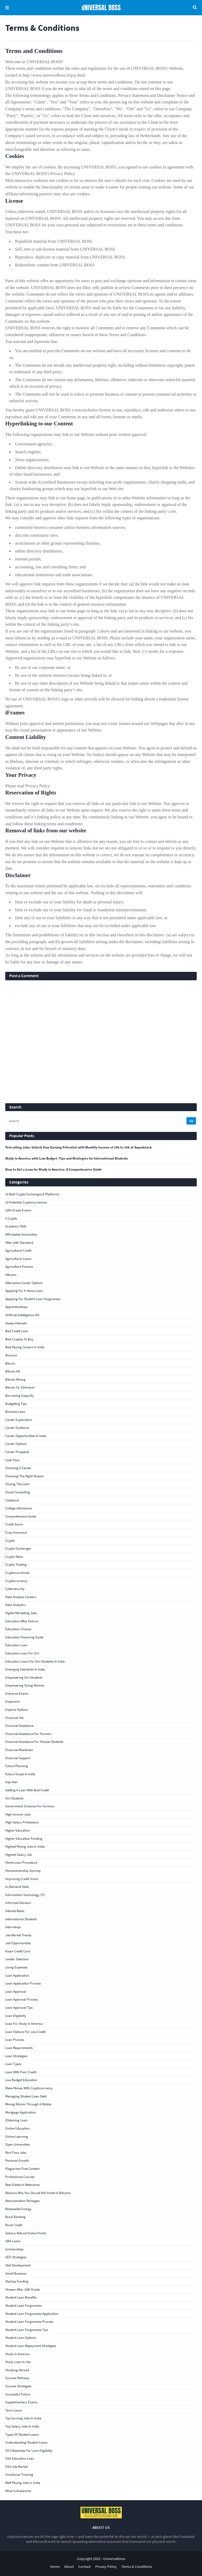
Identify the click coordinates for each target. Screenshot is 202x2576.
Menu (7, 7)
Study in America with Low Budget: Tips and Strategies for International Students (66, 1158)
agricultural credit (18, 1250)
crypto (10, 1540)
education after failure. (22, 1621)
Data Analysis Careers (20, 1597)
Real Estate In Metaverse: (22, 2184)
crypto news (14, 1556)
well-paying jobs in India (22, 2482)
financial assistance (19, 1725)
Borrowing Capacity (19, 1395)
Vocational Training (19, 2474)
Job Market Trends (18, 1935)
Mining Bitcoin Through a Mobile (28, 2104)
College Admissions (18, 1508)
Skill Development (18, 2265)
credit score (14, 1524)
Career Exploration (18, 1420)
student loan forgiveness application (31, 2313)
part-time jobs (15, 2152)
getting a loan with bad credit (27, 1790)
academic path (15, 1226)
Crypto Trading (16, 1564)
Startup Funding (16, 2281)
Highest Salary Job (18, 1854)
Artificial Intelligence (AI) (22, 1315)
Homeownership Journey (23, 1870)
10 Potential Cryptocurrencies (26, 1202)
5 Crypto (11, 1218)
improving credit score (21, 1879)
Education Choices (18, 1629)
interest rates (14, 1911)
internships (13, 1927)
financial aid (14, 1717)
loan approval (15, 1991)
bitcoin (10, 1363)
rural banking (15, 2217)
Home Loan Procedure (21, 1862)
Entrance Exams (16, 1693)
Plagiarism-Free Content (22, 2168)
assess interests (16, 1323)
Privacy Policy (106, 2566)
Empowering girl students (23, 1677)
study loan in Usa (18, 2362)
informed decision (18, 1903)
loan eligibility (15, 2015)
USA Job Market (16, 2466)
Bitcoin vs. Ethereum (20, 1387)
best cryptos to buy (19, 1339)
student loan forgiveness (23, 2305)
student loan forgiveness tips (26, 2330)
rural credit (13, 2225)
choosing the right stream (24, 1476)
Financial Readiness (19, 1750)
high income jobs (18, 1814)
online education (17, 2128)
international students (21, 1919)
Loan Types (13, 2064)
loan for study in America (24, 2023)
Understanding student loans (26, 2442)
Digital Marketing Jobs (21, 1613)
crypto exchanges (18, 1548)
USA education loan (19, 2458)
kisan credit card (17, 1951)
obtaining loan (16, 2120)
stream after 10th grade (22, 2289)
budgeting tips (16, 1403)
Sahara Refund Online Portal (25, 2233)
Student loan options (20, 2337)
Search (195, 7)
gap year (11, 1782)
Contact (84, 2566)
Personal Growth (17, 2160)
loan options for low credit (25, 2032)
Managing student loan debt (26, 2096)
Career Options (16, 1443)
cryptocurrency (16, 1581)
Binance (11, 1355)
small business (15, 2273)
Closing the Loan (17, 1484)
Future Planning (16, 1766)
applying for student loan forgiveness (32, 1299)
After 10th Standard (19, 1242)
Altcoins (10, 1274)
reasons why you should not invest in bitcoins (37, 2193)
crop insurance (16, 1532)
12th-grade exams (18, 1210)
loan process (14, 2039)
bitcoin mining (15, 1379)
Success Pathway (17, 2378)
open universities (17, 2144)
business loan (15, 1411)
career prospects (17, 1452)
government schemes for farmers (29, 1806)
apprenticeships (16, 1307)
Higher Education (17, 1830)
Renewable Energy (18, 2209)
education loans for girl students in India (35, 1661)
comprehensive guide (20, 1516)
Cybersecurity (14, 1589)
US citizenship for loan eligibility (28, 2450)
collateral (12, 1500)
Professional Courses (19, 2177)
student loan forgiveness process (29, 2321)
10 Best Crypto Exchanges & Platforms (32, 1194)
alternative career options (24, 1283)
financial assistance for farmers (28, 1734)
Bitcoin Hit (12, 1371)
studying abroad (17, 2370)
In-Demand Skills (17, 1886)
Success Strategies (18, 2386)
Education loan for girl (22, 1653)
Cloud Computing (17, 1492)
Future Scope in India (20, 1774)
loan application (17, 1975)
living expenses (16, 1967)
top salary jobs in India (22, 2426)
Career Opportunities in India (25, 1436)
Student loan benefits (20, 2297)
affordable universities (21, 1234)
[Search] (96, 1121)
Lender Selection (17, 1959)
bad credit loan (16, 1331)
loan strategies (16, 2056)
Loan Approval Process (21, 1999)
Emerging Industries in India (25, 1669)
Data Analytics (15, 1605)
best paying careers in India (24, 1347)
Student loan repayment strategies (30, 2346)
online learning (16, 2136)
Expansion (12, 1701)
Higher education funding (23, 1838)
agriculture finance (19, 1266)
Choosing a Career (18, 1468)
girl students (14, 1798)
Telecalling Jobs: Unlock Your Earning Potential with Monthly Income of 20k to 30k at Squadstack (78, 1147)
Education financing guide (24, 1637)
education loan (16, 1645)
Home (55, 2566)
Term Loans (13, 2410)
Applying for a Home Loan (24, 1291)
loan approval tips (19, 2007)
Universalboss (114, 2558)
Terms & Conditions (136, 2566)
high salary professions (22, 1822)
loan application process (23, 1983)
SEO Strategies (15, 2257)
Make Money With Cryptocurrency (29, 2088)
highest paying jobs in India (25, 1846)
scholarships (14, 2249)
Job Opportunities (18, 1943)
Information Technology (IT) (25, 1895)
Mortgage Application (20, 2112)
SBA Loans (12, 2241)
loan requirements (19, 2048)
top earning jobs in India (23, 2418)
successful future (17, 2394)
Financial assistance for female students (34, 1741)
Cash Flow (12, 1460)
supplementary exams (21, 2402)
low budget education (21, 2080)
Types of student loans (22, 2434)
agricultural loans (18, 1258)
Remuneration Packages (22, 2201)
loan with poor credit (20, 2072)
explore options (16, 1709)
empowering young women (24, 1685)
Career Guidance (17, 1427)
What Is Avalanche (18, 2491)
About (69, 2566)
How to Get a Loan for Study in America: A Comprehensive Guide (53, 1169)
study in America (17, 2354)
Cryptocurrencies (17, 1572)
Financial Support (18, 1758)
